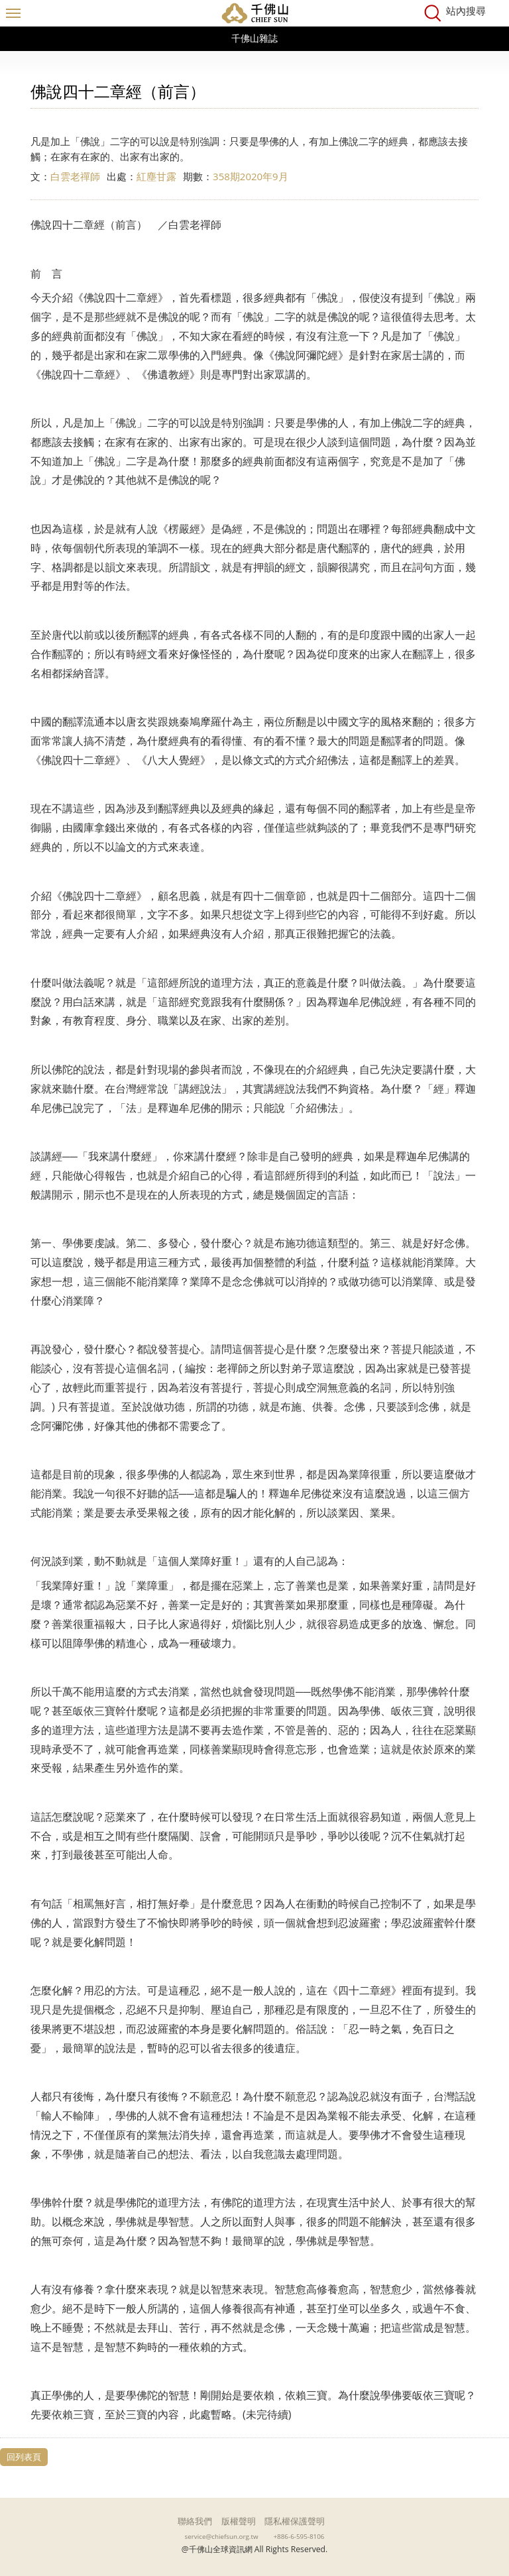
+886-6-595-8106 (299, 2536)
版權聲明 (238, 2521)
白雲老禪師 (75, 176)
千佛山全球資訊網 (254, 13)
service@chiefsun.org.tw (221, 2536)
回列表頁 (24, 2457)
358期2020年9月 (250, 176)
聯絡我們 (195, 2521)
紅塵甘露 (156, 176)
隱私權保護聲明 (294, 2521)
